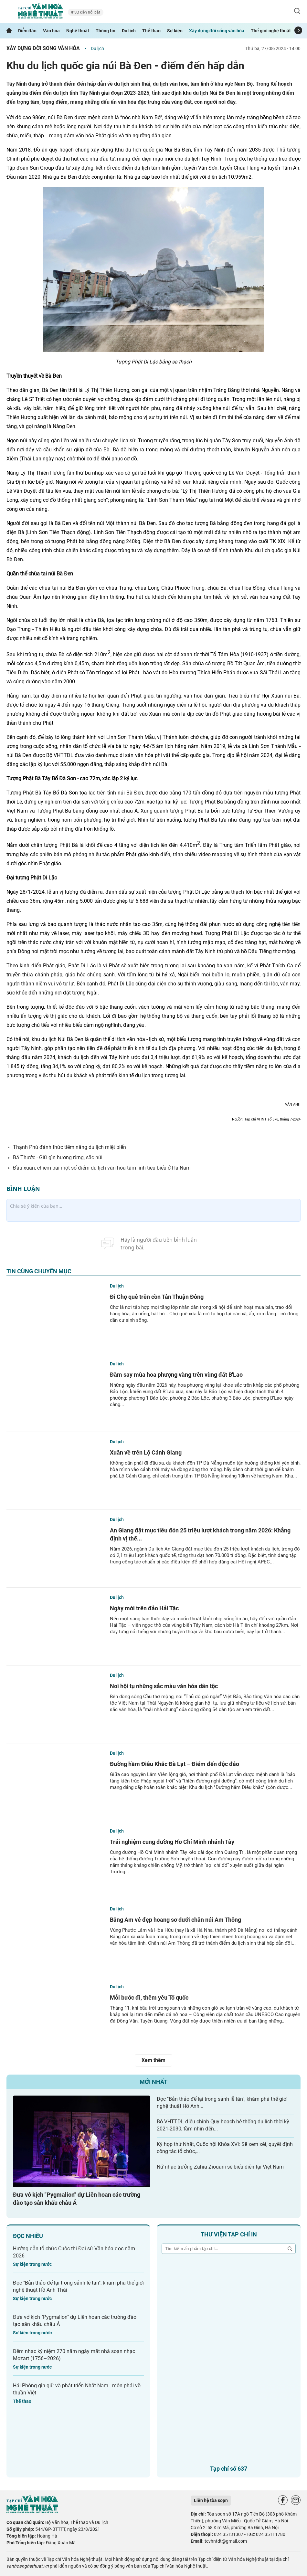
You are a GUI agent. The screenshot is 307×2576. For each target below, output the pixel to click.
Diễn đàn (27, 30)
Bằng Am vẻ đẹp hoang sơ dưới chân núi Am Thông (175, 1919)
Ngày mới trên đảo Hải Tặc (144, 1608)
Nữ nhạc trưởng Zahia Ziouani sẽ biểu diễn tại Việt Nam (220, 2167)
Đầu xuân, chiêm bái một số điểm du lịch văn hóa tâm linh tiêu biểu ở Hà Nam (102, 1168)
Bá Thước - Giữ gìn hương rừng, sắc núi (57, 1157)
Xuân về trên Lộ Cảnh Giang (146, 1452)
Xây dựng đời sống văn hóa (216, 30)
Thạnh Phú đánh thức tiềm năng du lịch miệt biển (69, 1147)
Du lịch (129, 30)
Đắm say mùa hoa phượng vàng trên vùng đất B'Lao (176, 1374)
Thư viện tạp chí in (229, 2234)
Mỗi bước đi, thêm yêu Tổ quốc (149, 1997)
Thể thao (151, 30)
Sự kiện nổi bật (86, 12)
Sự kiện (175, 30)
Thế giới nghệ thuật (271, 30)
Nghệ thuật (77, 30)
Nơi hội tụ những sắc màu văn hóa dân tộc (164, 1686)
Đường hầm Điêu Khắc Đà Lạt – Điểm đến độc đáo (174, 1764)
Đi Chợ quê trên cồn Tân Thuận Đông (157, 1296)
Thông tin (105, 30)
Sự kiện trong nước (32, 2264)
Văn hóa (51, 30)
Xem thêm (153, 2060)
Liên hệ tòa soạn (211, 2500)
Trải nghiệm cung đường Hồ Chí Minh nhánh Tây (172, 1841)
